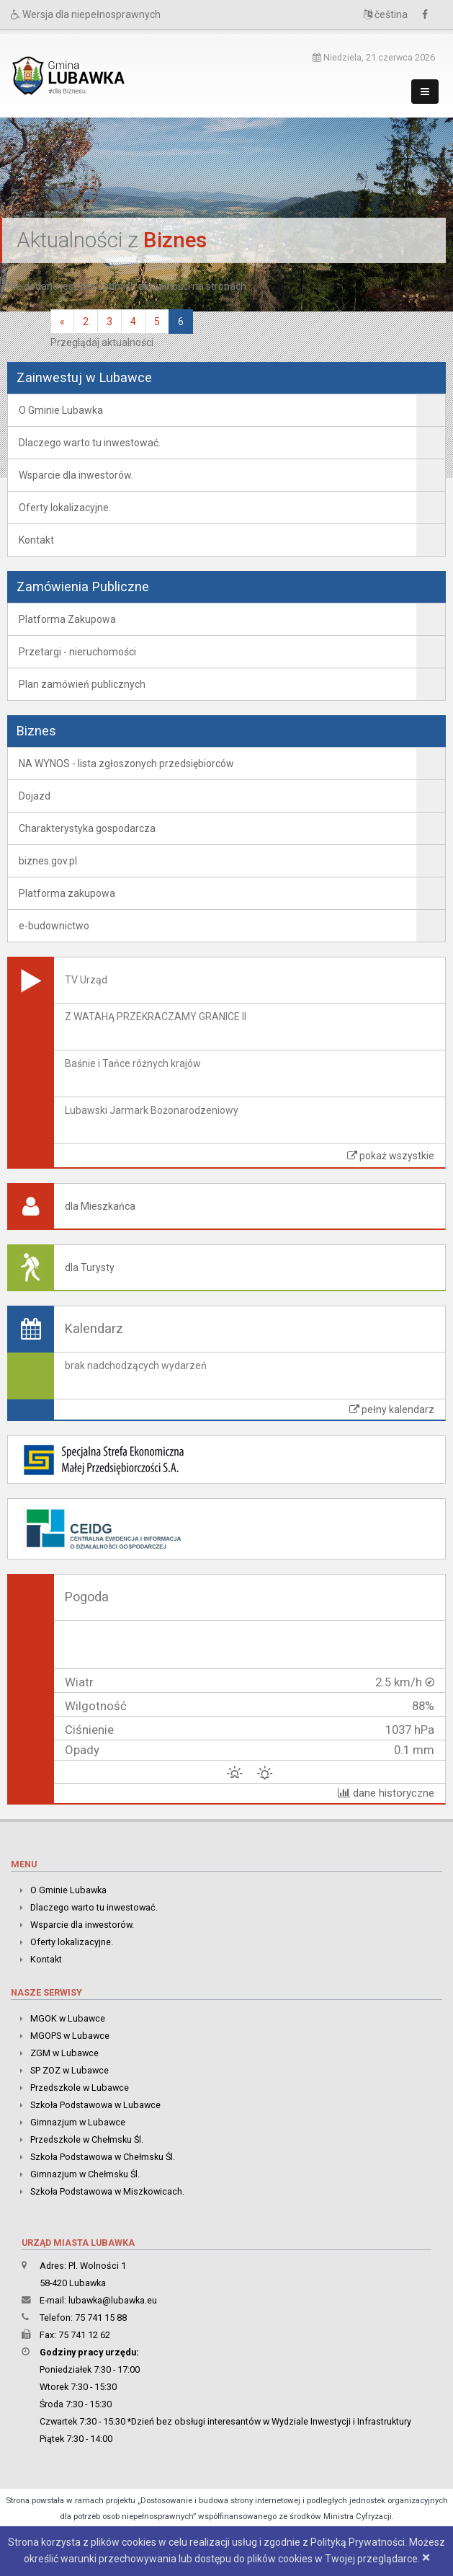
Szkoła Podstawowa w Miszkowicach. (107, 2191)
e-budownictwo (54, 925)
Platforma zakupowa (67, 893)
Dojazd (34, 796)
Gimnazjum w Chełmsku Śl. (85, 2174)
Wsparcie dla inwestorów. (76, 475)
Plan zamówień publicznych (82, 684)
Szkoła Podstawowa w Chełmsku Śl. (102, 2156)
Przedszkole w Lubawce (79, 2087)
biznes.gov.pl (48, 861)
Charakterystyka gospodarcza (87, 828)
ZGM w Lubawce (64, 2053)
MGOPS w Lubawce (69, 2035)
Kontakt (36, 540)
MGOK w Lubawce (67, 2018)
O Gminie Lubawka (61, 410)
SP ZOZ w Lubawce (69, 2070)
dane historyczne (386, 1793)
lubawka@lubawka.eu (112, 2300)
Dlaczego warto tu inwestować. (90, 442)
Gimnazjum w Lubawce (77, 2122)
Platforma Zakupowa (67, 619)
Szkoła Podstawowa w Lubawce (95, 2104)
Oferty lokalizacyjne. (65, 507)
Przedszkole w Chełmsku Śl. (86, 2139)
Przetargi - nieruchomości (77, 652)
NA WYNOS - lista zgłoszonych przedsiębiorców (126, 763)
